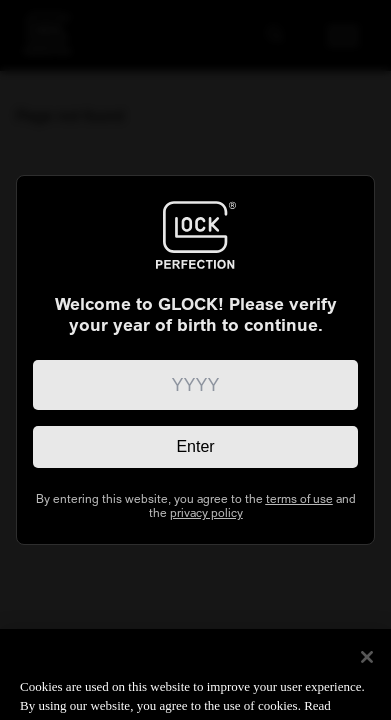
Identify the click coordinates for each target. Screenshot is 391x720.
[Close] (367, 673)
